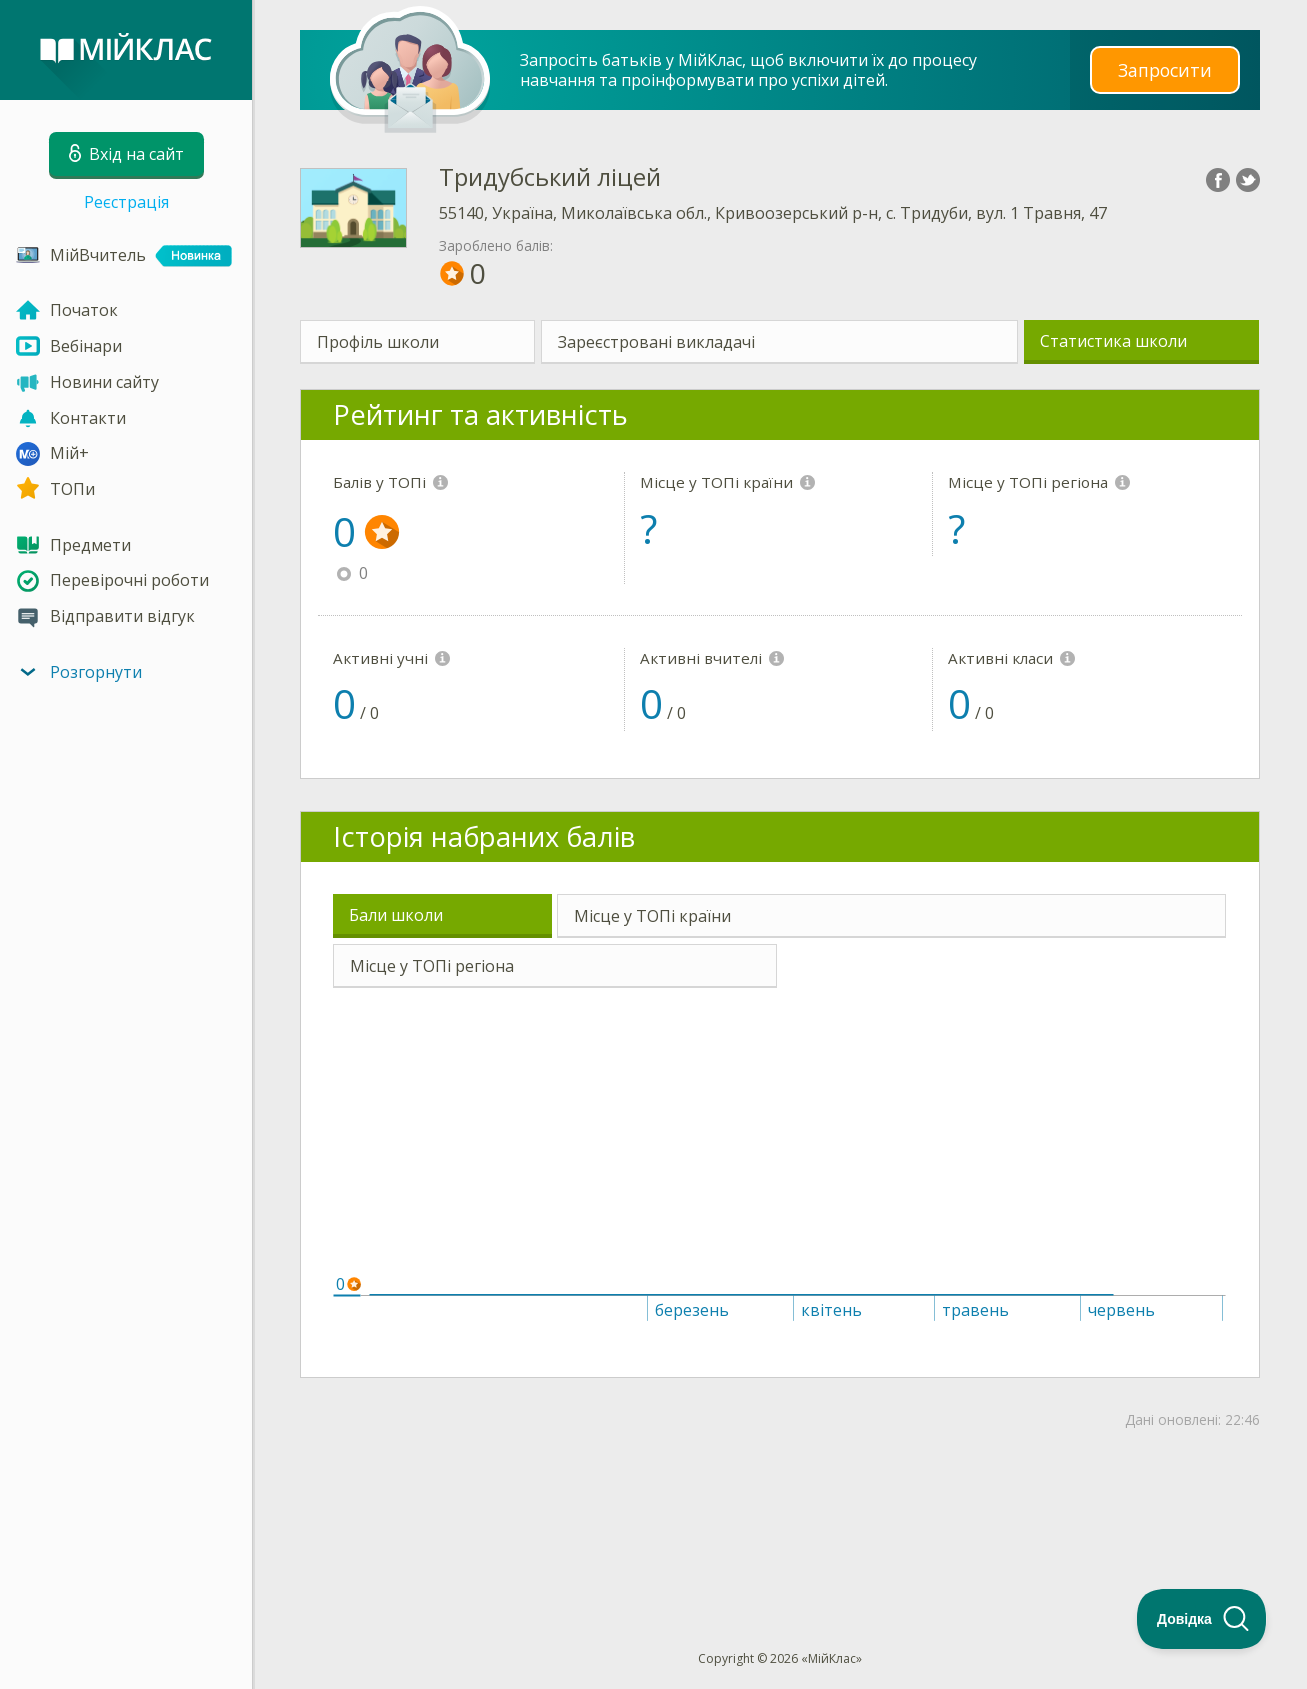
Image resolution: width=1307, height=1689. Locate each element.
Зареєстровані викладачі (656, 342)
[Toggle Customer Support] (1202, 1619)
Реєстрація (126, 202)
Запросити (1165, 69)
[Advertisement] (780, 1507)
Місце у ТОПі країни (652, 916)
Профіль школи (378, 342)
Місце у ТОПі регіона (432, 966)
